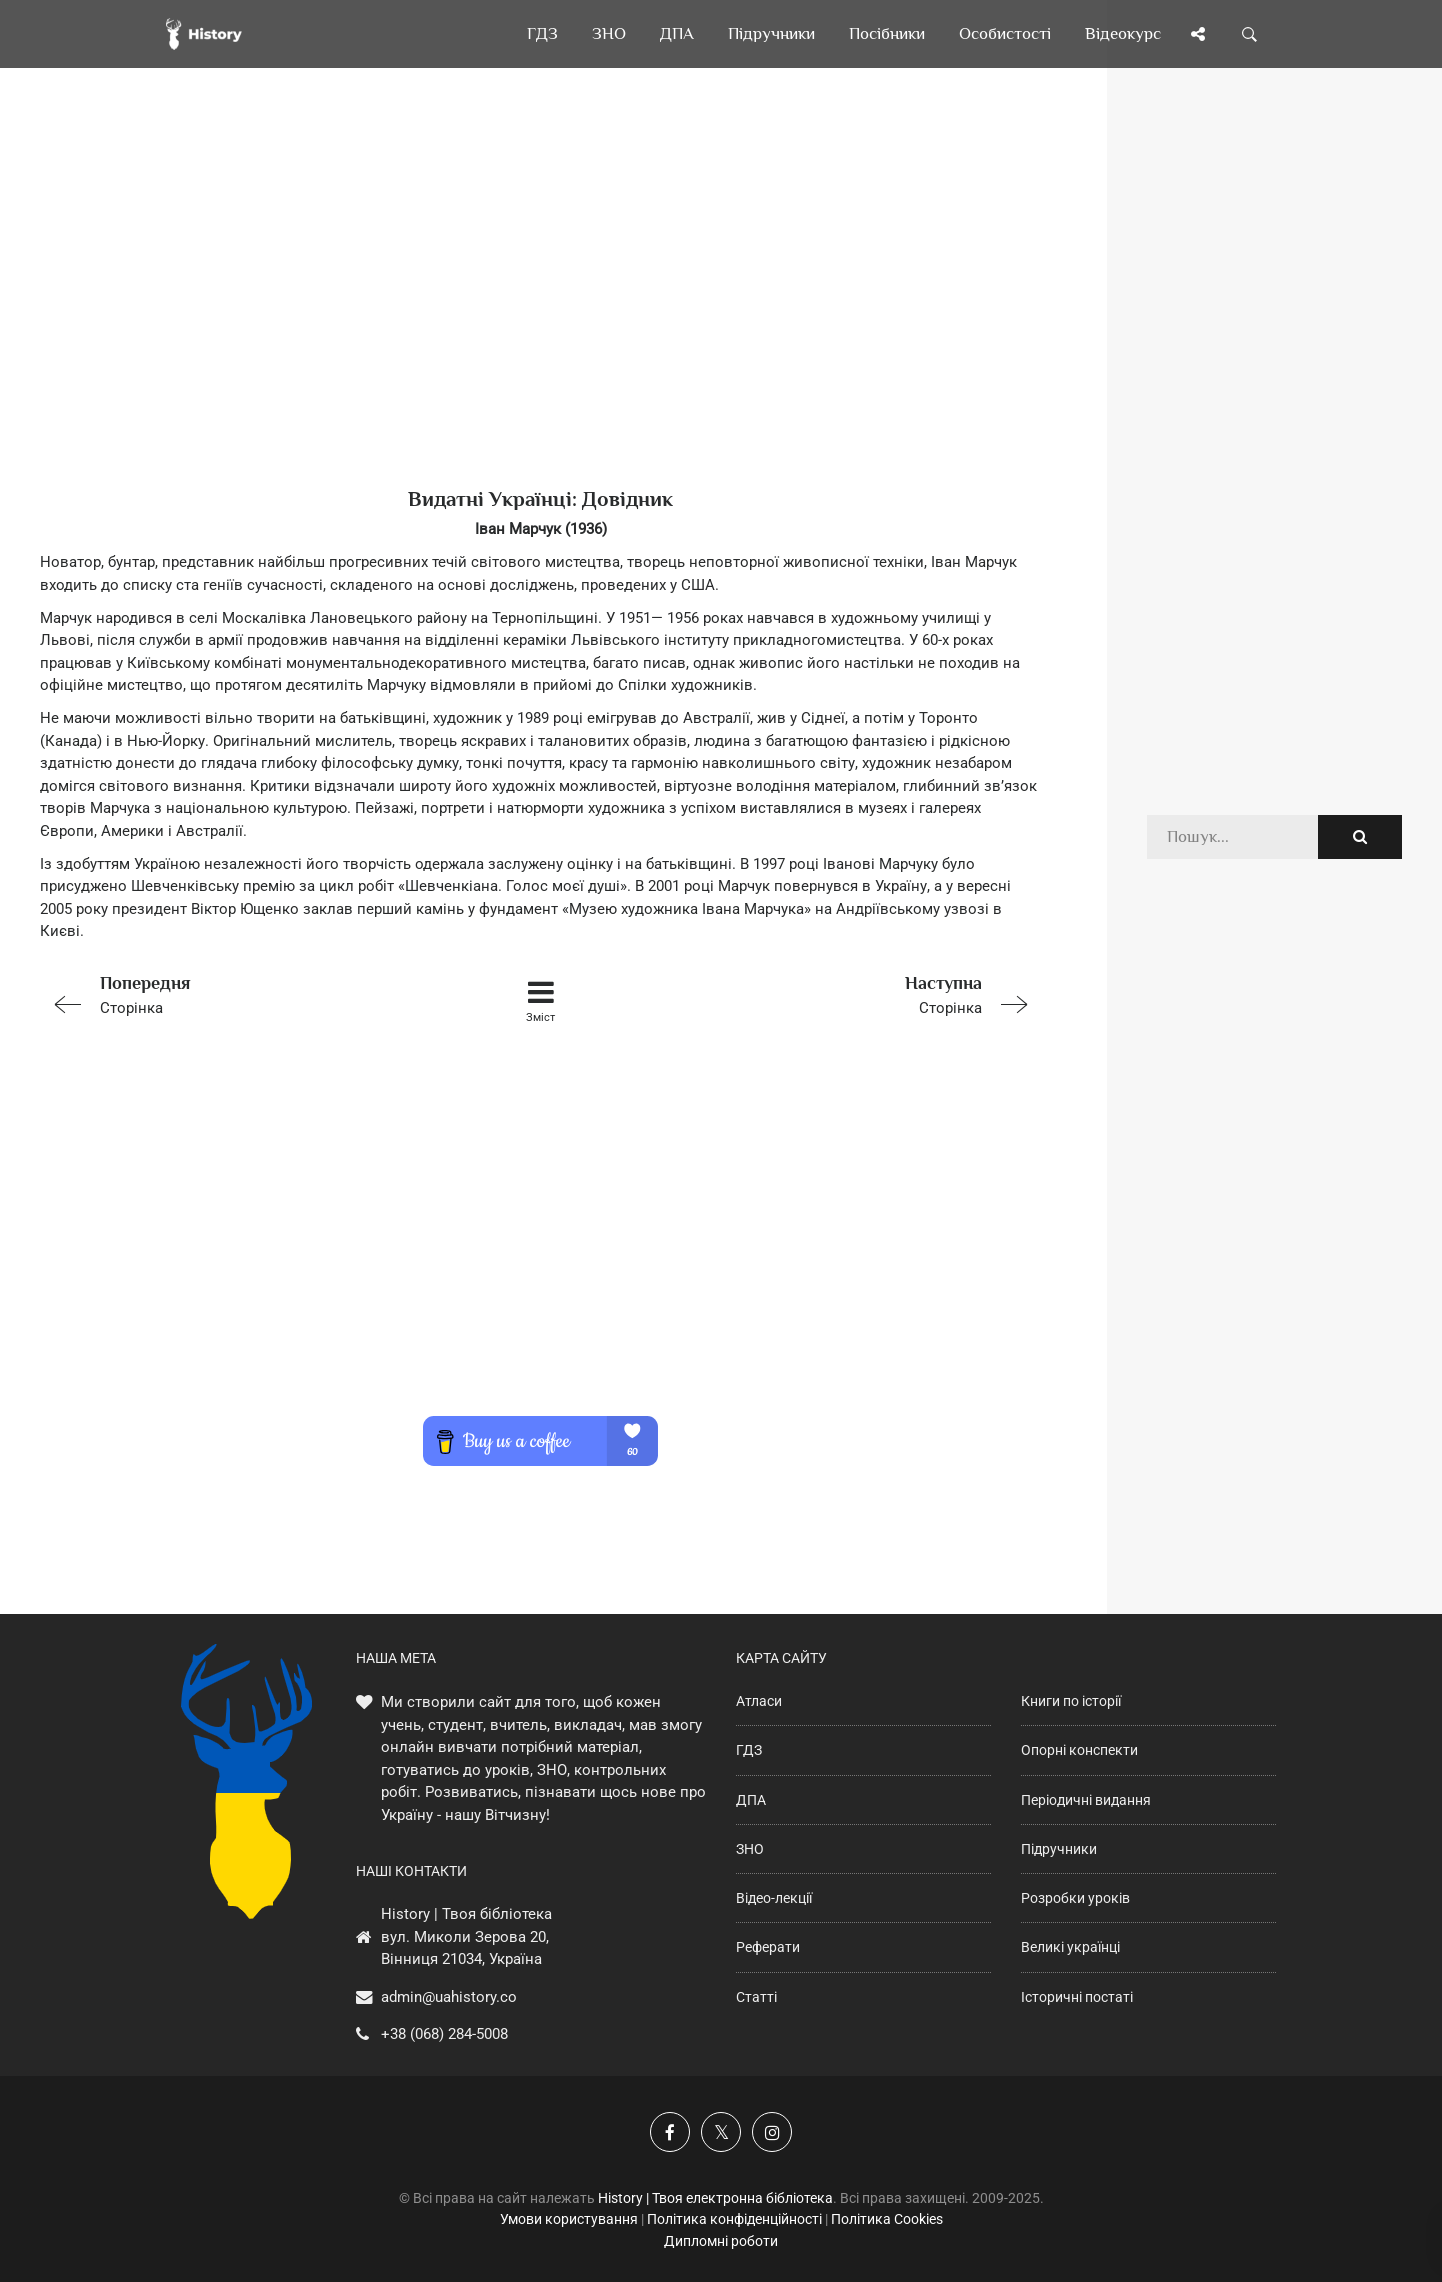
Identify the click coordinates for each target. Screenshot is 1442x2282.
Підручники (1059, 1849)
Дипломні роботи (721, 2241)
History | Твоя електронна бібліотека (715, 2198)
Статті (756, 1997)
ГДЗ (749, 1750)
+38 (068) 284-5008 (444, 2034)
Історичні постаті (1077, 1997)
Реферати (768, 1947)
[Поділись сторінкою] (1198, 34)
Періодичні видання (1086, 1800)
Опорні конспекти (1079, 1750)
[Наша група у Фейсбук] (670, 2132)
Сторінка (239, 993)
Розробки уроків (1075, 1898)
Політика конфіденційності (734, 2219)
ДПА (751, 1800)
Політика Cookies (887, 2219)
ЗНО (750, 1849)
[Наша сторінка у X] (721, 2132)
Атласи (759, 1701)
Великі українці (1070, 1947)
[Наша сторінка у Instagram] (772, 2132)
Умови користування (569, 2219)
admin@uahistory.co (449, 1997)
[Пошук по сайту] (1250, 34)
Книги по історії (1071, 1701)
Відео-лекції (774, 1898)
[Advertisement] (541, 310)
